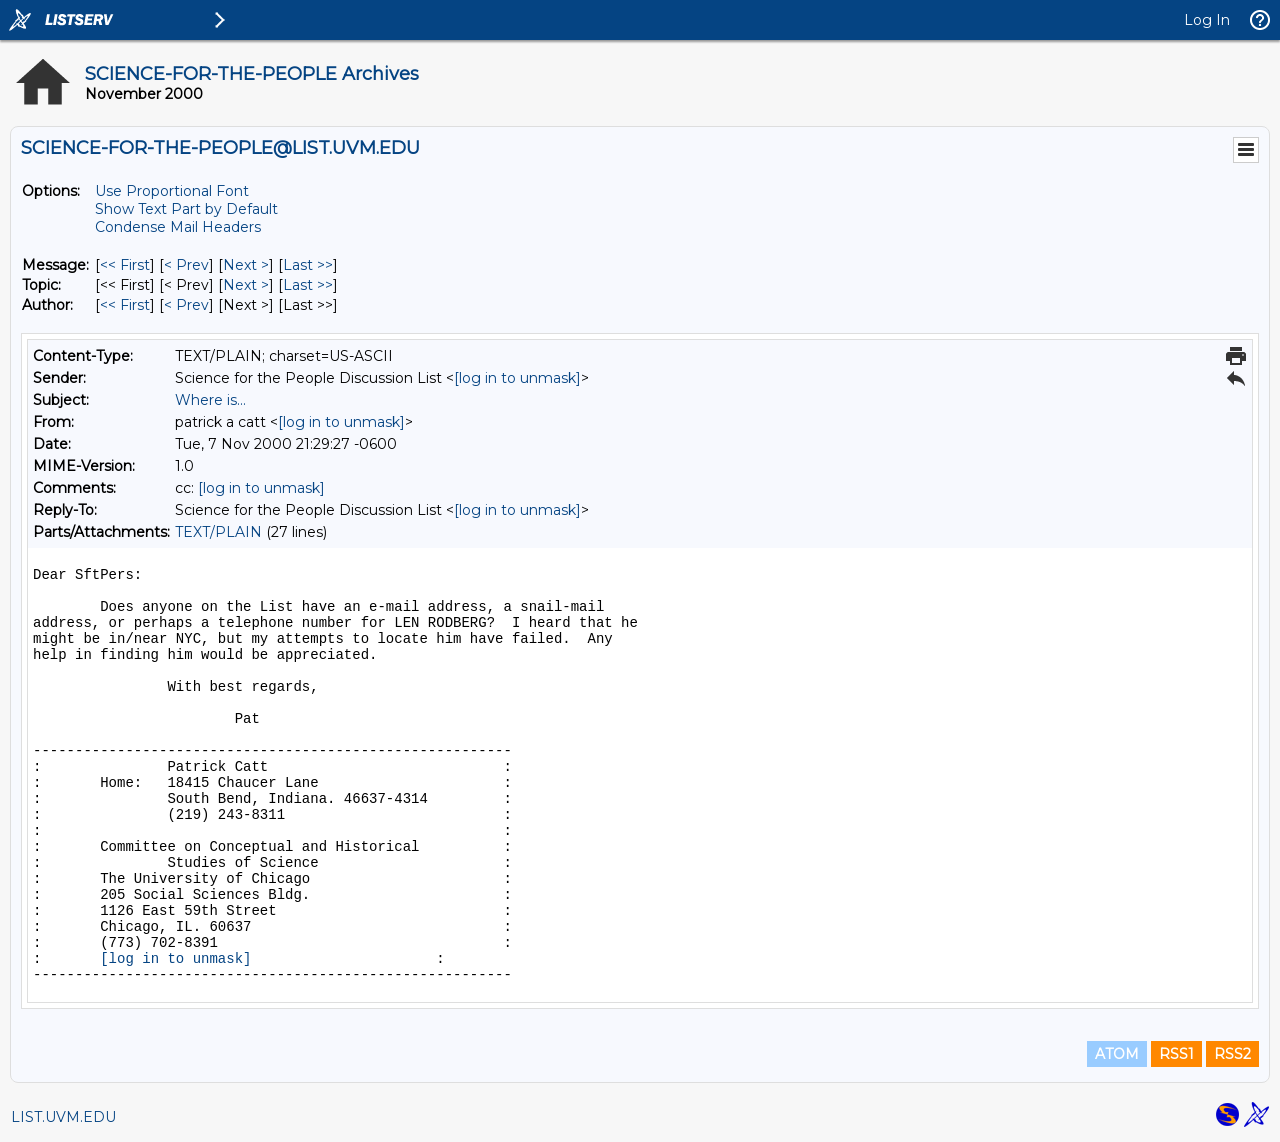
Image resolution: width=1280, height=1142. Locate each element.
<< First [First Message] (125, 265)
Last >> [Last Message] (308, 265)
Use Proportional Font (172, 191)
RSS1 (1176, 1054)
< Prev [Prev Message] (186, 265)
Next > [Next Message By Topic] (246, 285)
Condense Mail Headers (178, 227)
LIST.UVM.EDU (63, 1117)
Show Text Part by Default (186, 209)
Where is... (210, 400)
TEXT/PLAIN (218, 532)
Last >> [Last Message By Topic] (308, 285)
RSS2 (1232, 1054)
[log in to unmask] (517, 378)
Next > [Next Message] (246, 265)
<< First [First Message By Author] (125, 305)
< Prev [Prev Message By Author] (186, 305)
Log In (1207, 20)
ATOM (1117, 1054)
